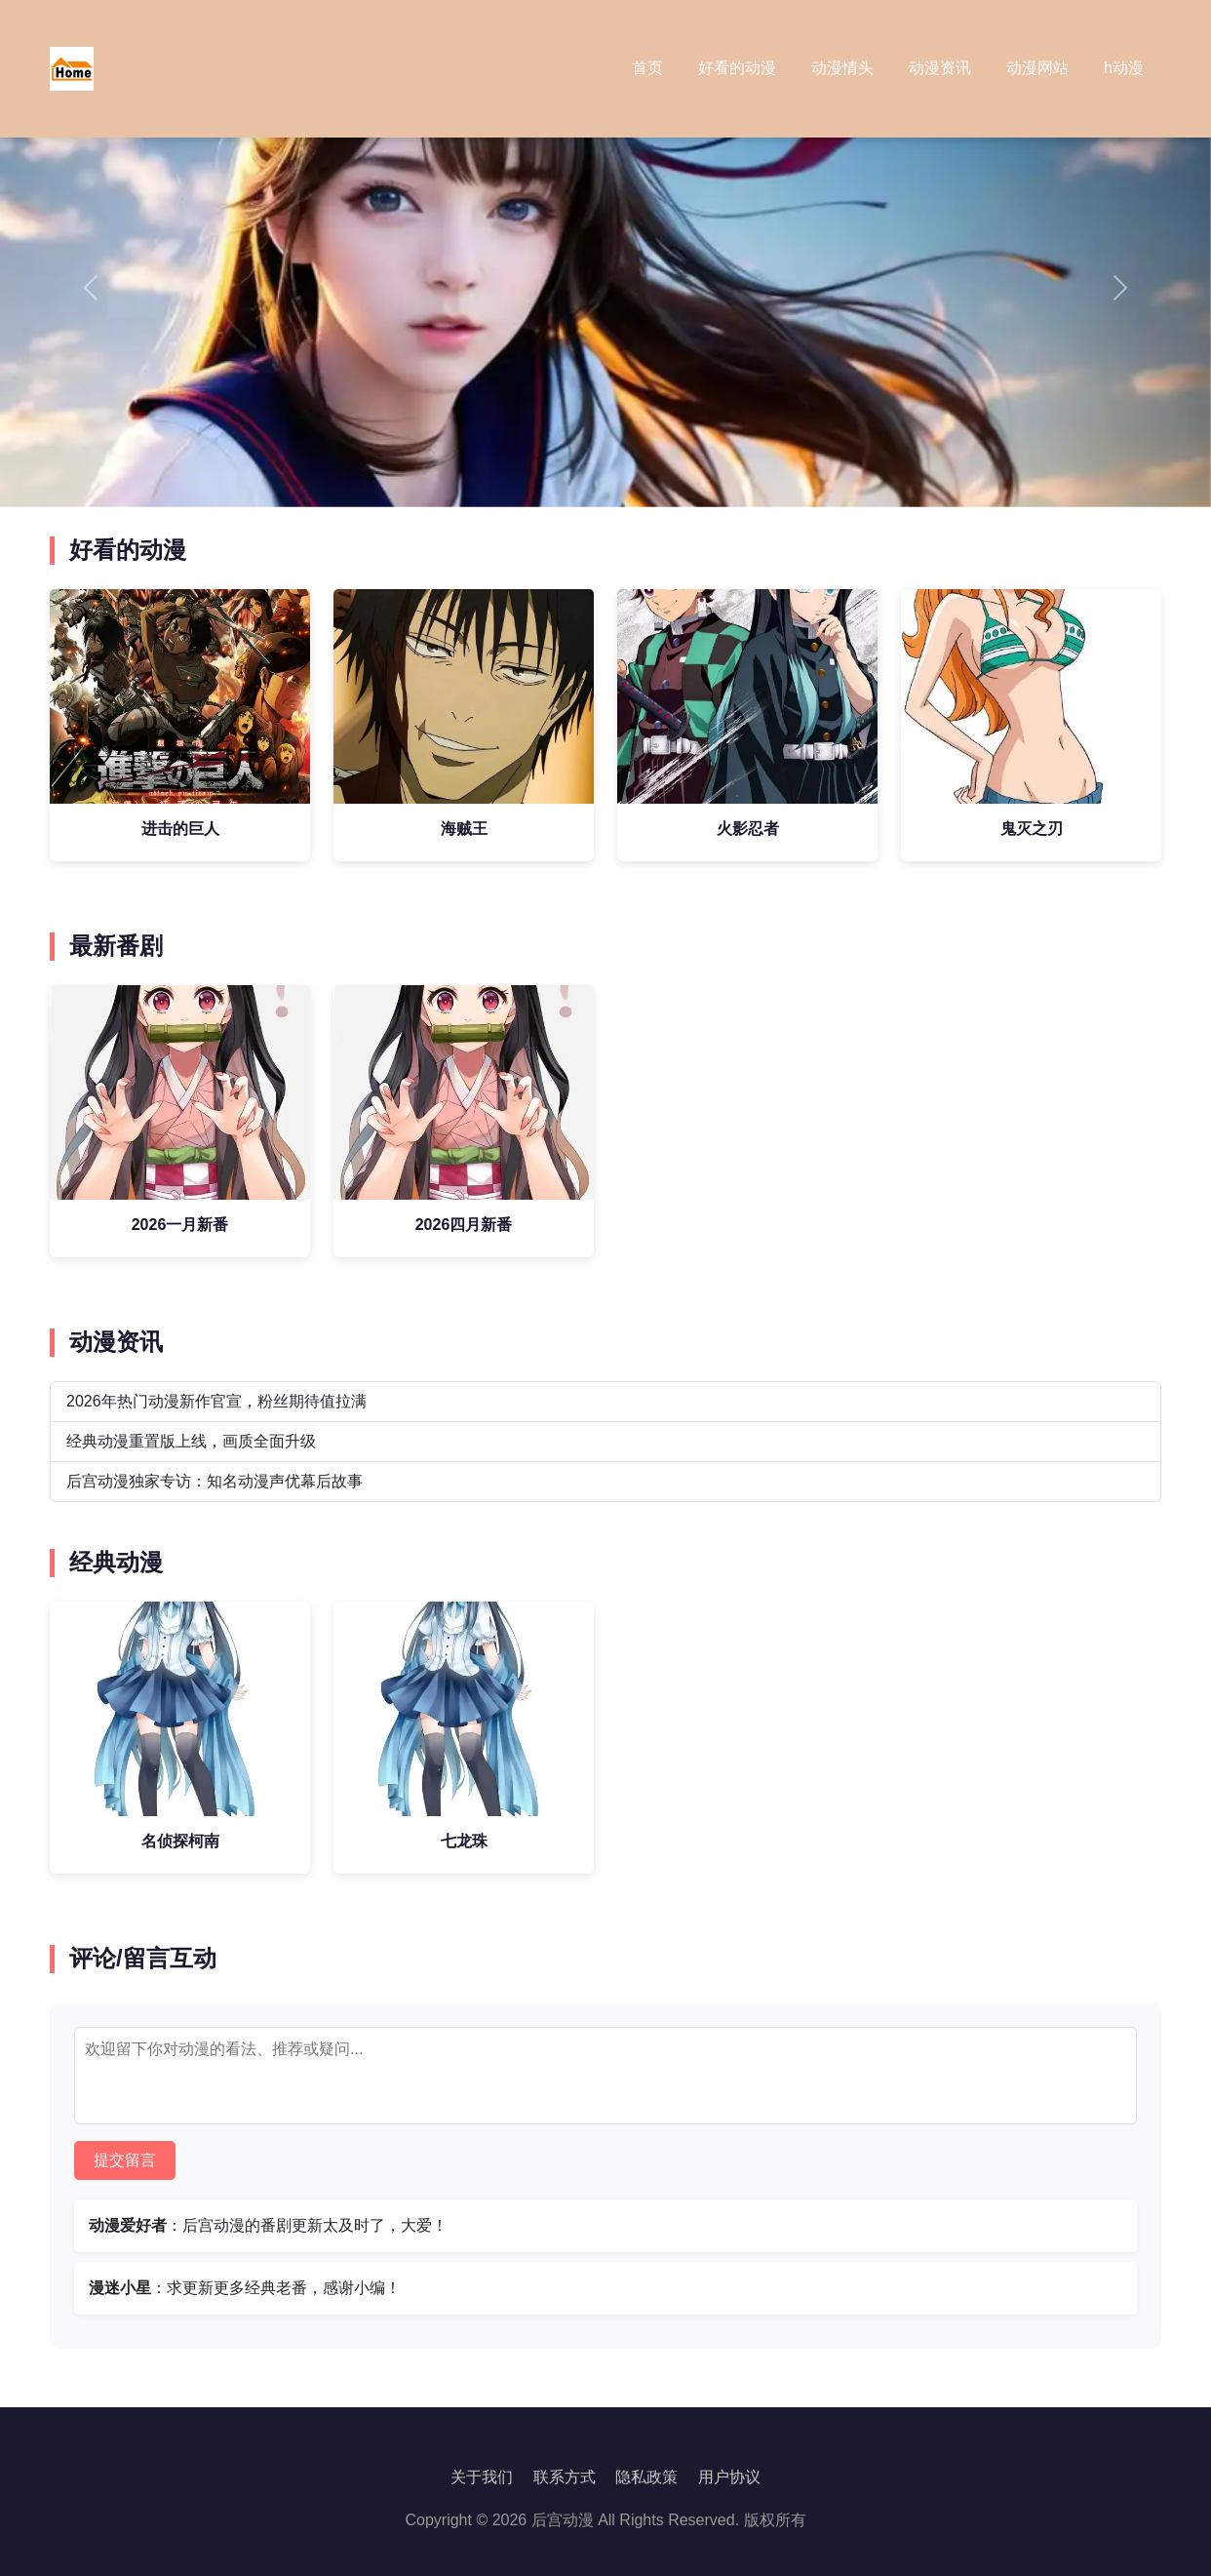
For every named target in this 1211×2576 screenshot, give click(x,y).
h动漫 (1124, 67)
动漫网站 (1037, 67)
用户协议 (729, 2477)
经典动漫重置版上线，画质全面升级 (191, 1441)
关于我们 (481, 2477)
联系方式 (564, 2477)
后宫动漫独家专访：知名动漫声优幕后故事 (214, 1481)
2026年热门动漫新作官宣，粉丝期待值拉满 (216, 1401)
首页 (647, 67)
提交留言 (125, 2160)
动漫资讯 (940, 67)
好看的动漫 (737, 67)
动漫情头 (842, 67)
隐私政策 (646, 2477)
